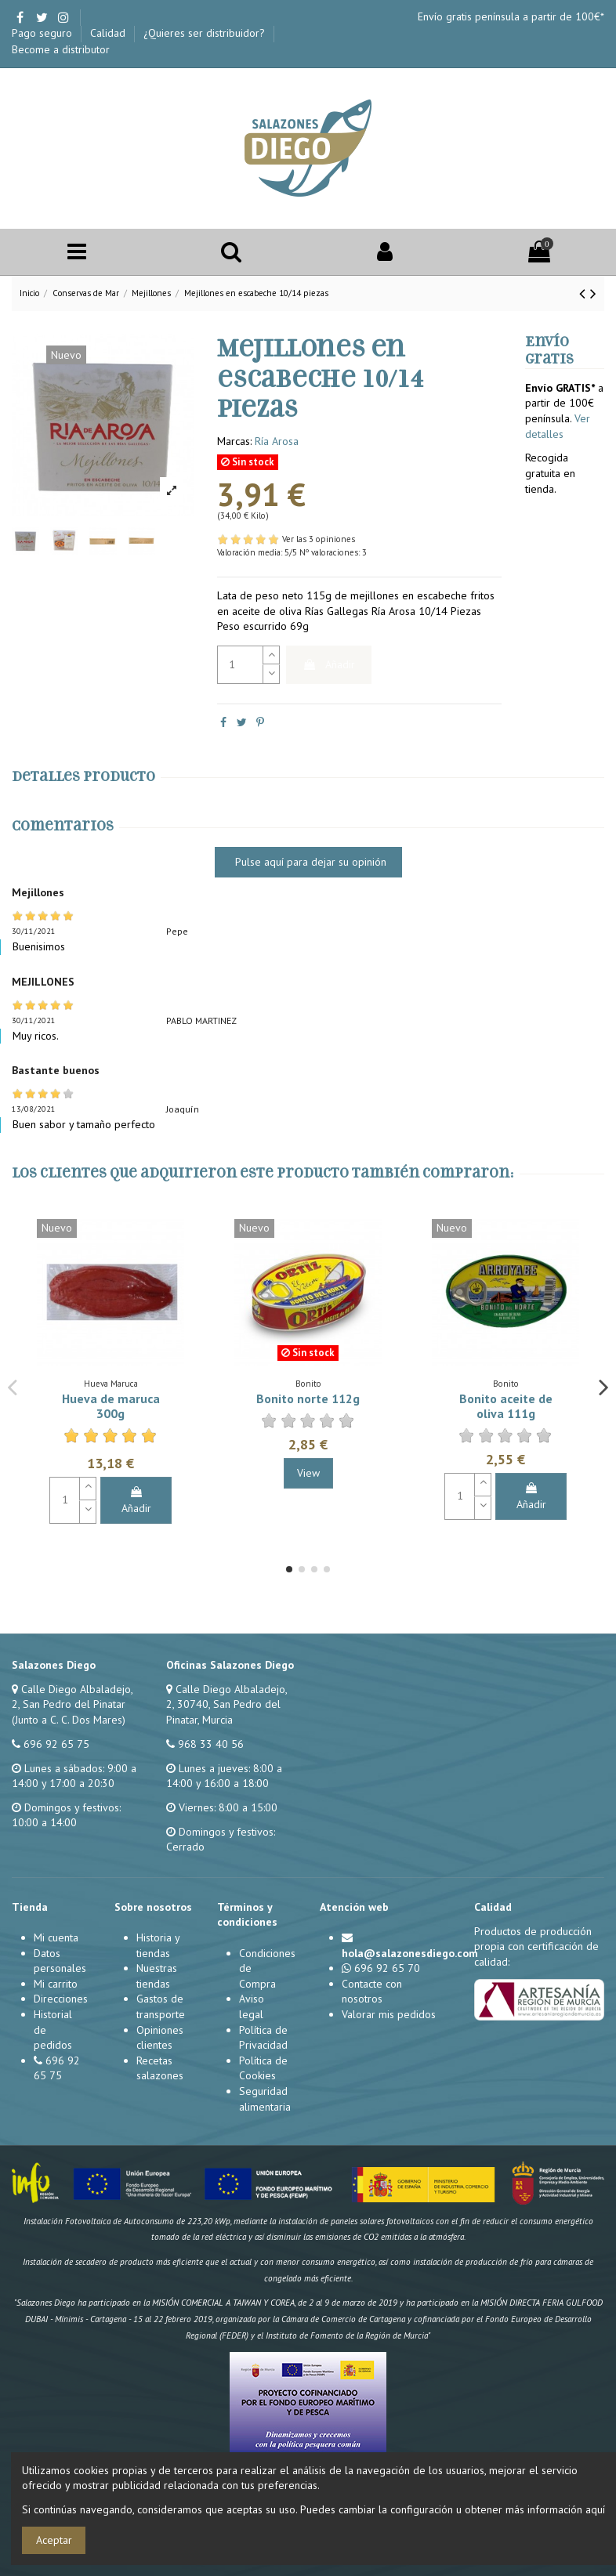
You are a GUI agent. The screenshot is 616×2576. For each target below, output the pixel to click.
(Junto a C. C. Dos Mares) (68, 1720)
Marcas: (234, 441)
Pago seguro (43, 33)
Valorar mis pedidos (389, 2014)
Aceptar (54, 2540)
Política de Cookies (263, 2068)
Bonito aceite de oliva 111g (506, 1406)
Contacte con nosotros (372, 1991)
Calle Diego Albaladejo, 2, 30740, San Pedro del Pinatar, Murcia (226, 1704)
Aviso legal (251, 2006)
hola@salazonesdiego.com (410, 1953)
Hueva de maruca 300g (111, 1406)
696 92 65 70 (387, 1968)
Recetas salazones (159, 2068)
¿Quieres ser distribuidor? (205, 33)
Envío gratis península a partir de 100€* (511, 16)
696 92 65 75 (56, 1744)
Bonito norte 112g (308, 1398)
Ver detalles (557, 426)
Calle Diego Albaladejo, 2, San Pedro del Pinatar (72, 1697)
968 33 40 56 (211, 1744)
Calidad (109, 33)
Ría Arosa (277, 441)
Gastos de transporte (160, 2006)
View (308, 1473)
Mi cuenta (56, 1937)
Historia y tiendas (157, 1945)
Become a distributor (61, 49)
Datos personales (60, 1961)
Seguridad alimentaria (265, 2099)
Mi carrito (56, 1984)
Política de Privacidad (263, 2038)
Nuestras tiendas (156, 1976)
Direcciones (61, 1999)
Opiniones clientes (159, 2038)
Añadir (329, 664)
